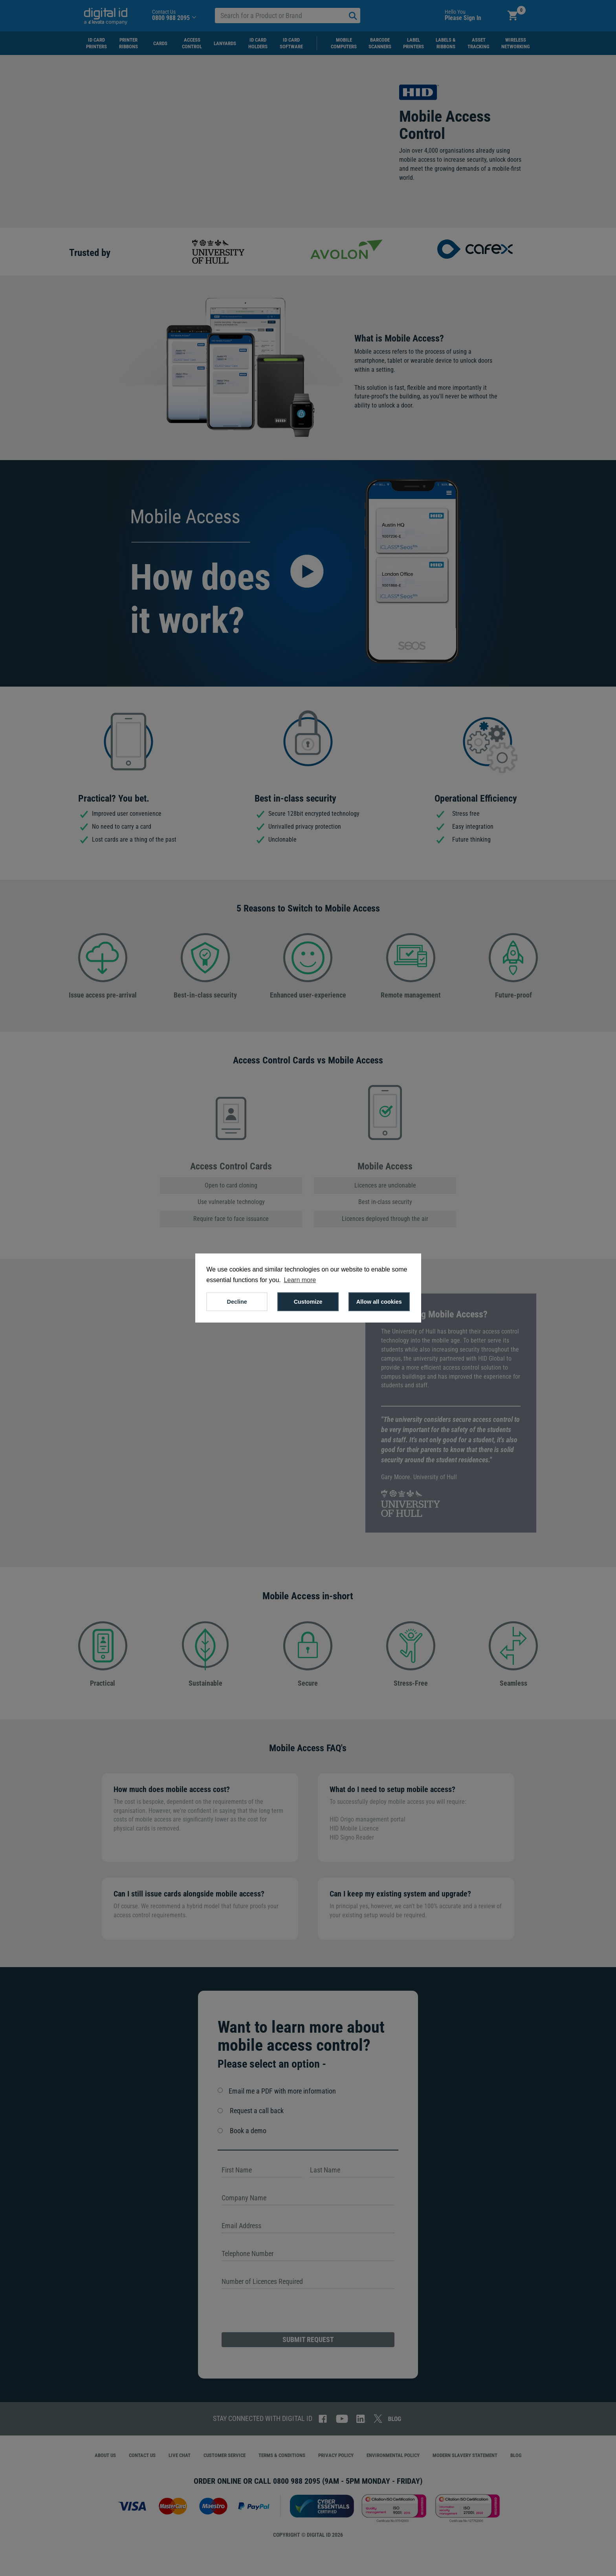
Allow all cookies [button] (379, 1302)
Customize (308, 1302)
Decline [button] (237, 1302)
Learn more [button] (300, 1280)
